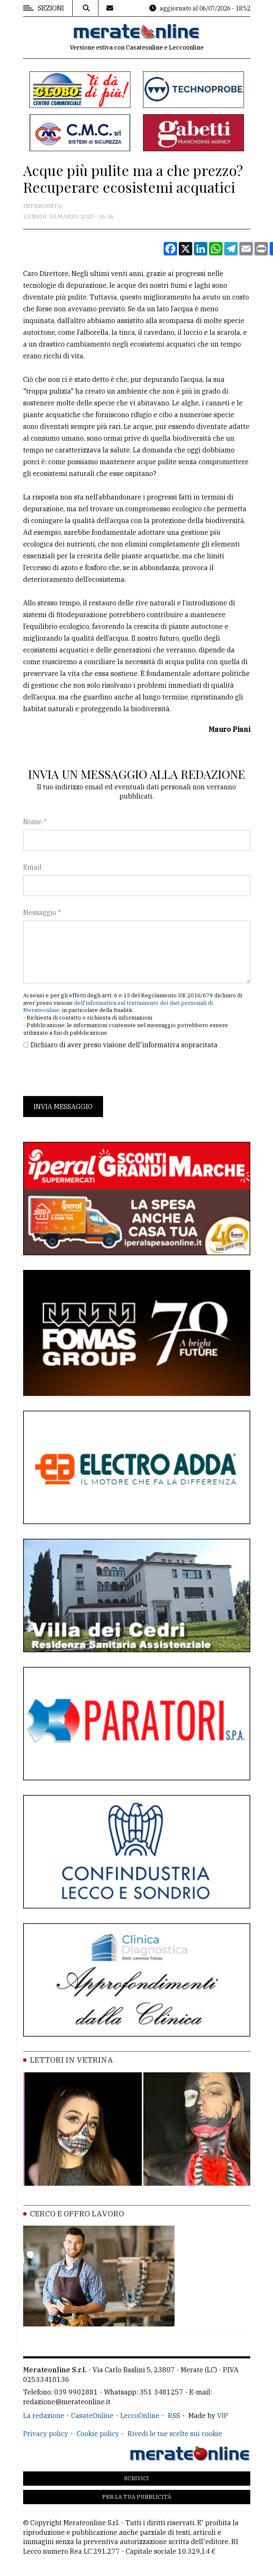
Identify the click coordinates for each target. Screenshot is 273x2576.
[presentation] (87, 1073)
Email (32, 867)
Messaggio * (42, 912)
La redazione (43, 2415)
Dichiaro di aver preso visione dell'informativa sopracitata (124, 1045)
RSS (174, 2415)
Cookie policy (98, 2433)
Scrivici (136, 2478)
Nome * (35, 821)
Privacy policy (45, 2433)
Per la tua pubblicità (136, 2496)
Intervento (42, 206)
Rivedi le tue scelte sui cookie (174, 2433)
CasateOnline (92, 2415)
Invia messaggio (63, 1106)
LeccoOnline (139, 2415)
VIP (222, 2415)
